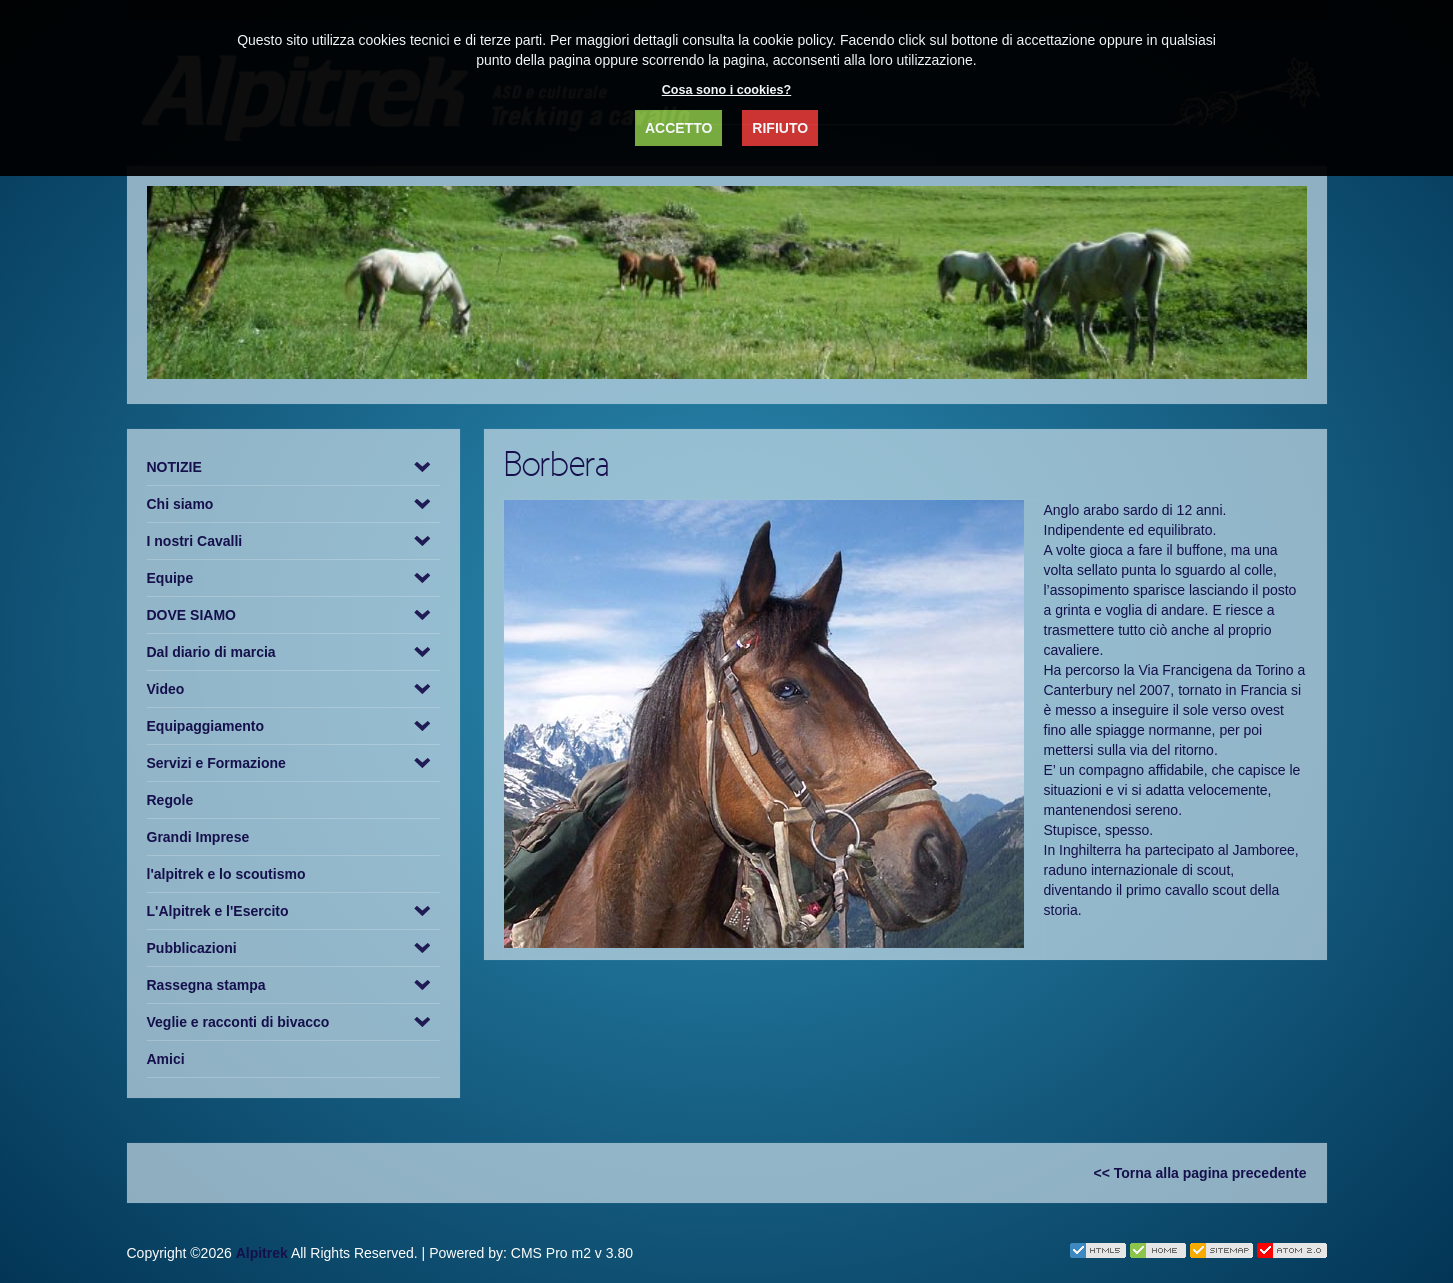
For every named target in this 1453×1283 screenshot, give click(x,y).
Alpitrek (262, 1253)
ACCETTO (678, 128)
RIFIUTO (780, 128)
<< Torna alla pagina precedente (1200, 1173)
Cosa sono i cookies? (726, 90)
